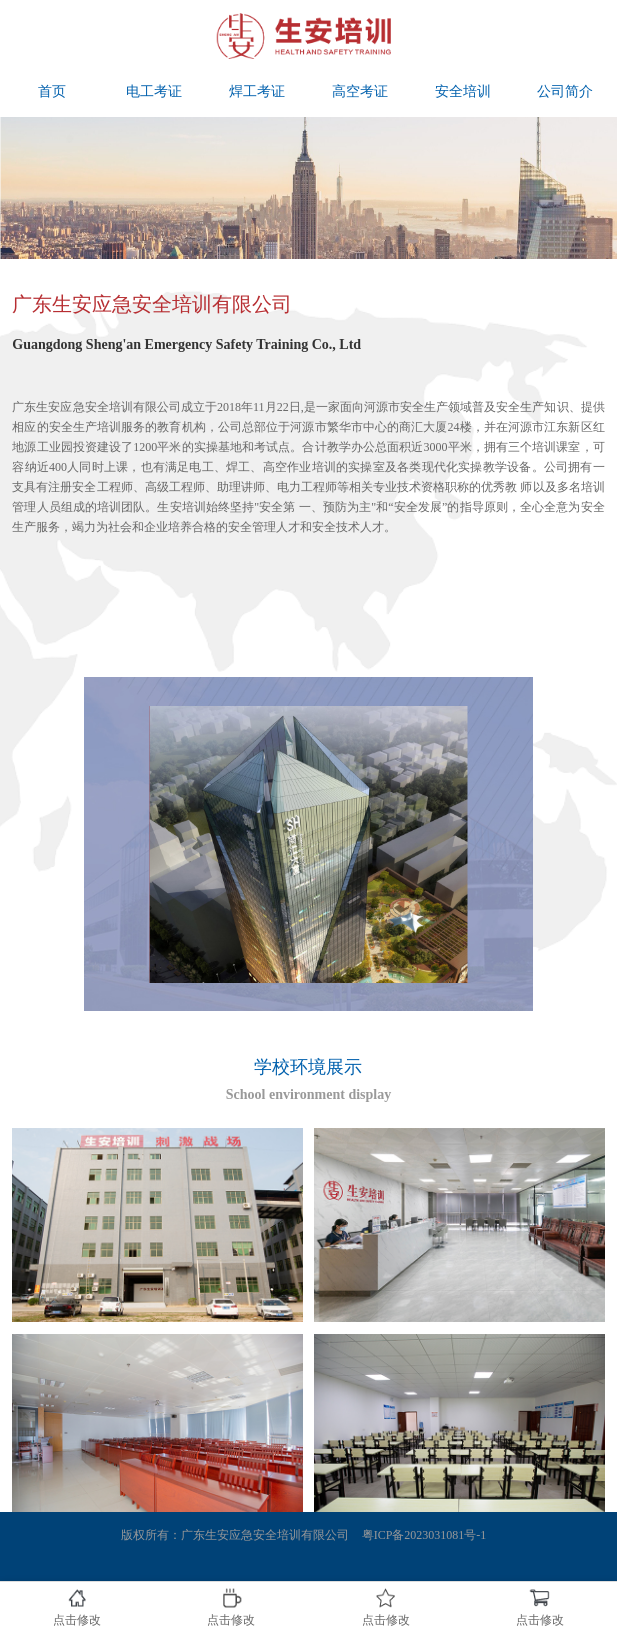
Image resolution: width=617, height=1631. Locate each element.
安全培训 (463, 91)
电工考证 (154, 91)
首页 (52, 91)
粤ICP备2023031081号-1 (424, 1535)
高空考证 (360, 91)
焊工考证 (257, 91)
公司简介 (565, 91)
